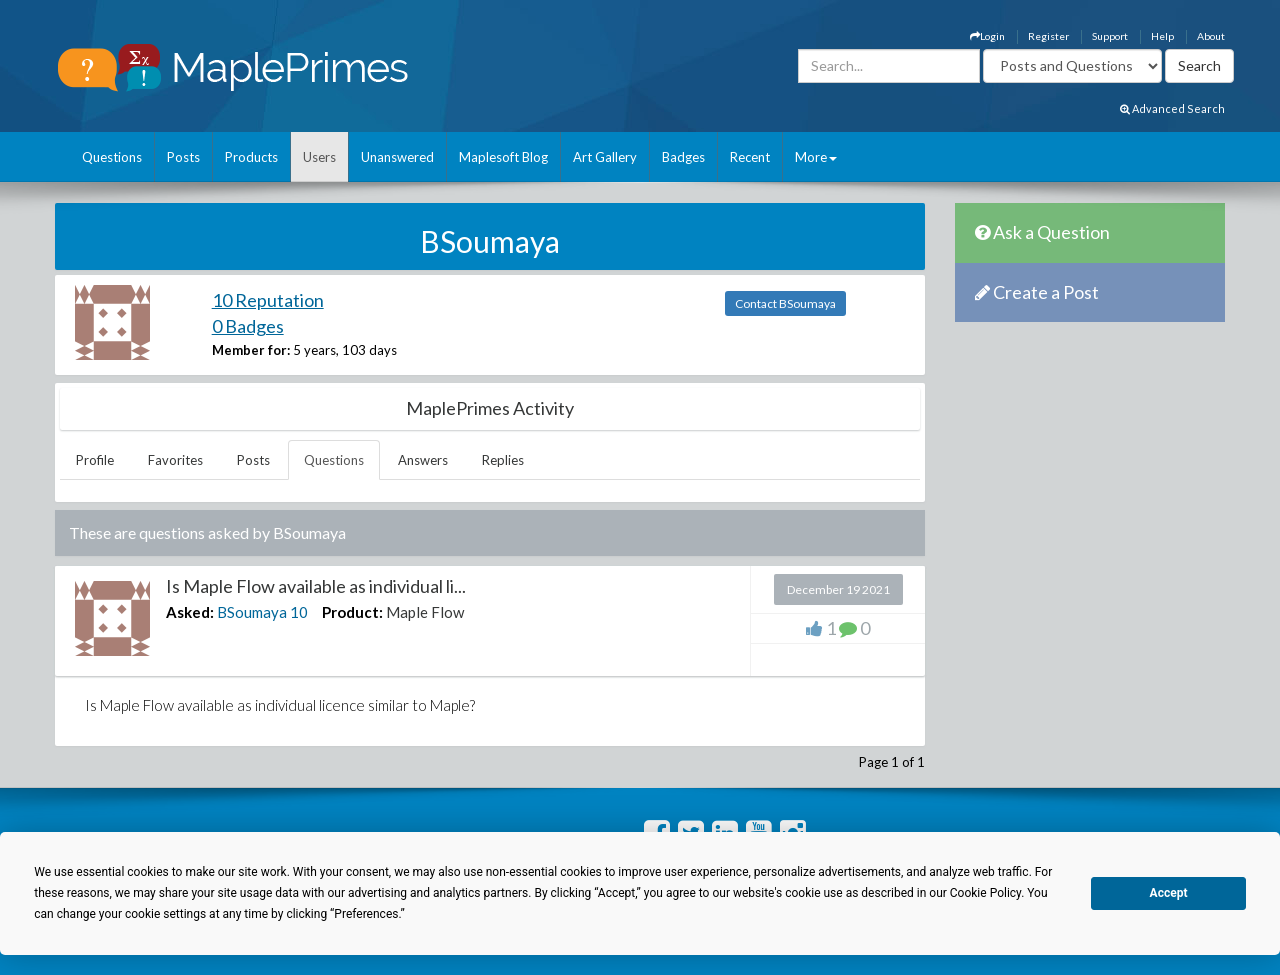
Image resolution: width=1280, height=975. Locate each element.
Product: (352, 612)
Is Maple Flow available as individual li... (316, 586)
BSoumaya (252, 612)
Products (251, 157)
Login (987, 36)
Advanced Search (1172, 108)
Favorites (175, 460)
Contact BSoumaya (785, 303)
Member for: (251, 350)
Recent (750, 157)
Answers (423, 460)
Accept (1169, 893)
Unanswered (397, 157)
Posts (183, 157)
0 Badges (248, 326)
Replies (503, 460)
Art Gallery (605, 157)
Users (319, 157)
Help (1162, 36)
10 (299, 612)
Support (1110, 36)
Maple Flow (425, 612)
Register (1048, 36)
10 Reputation (268, 300)
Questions (112, 157)
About (1211, 36)
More (816, 157)
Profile (95, 460)
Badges (683, 157)
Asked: (190, 612)
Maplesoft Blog (503, 157)
